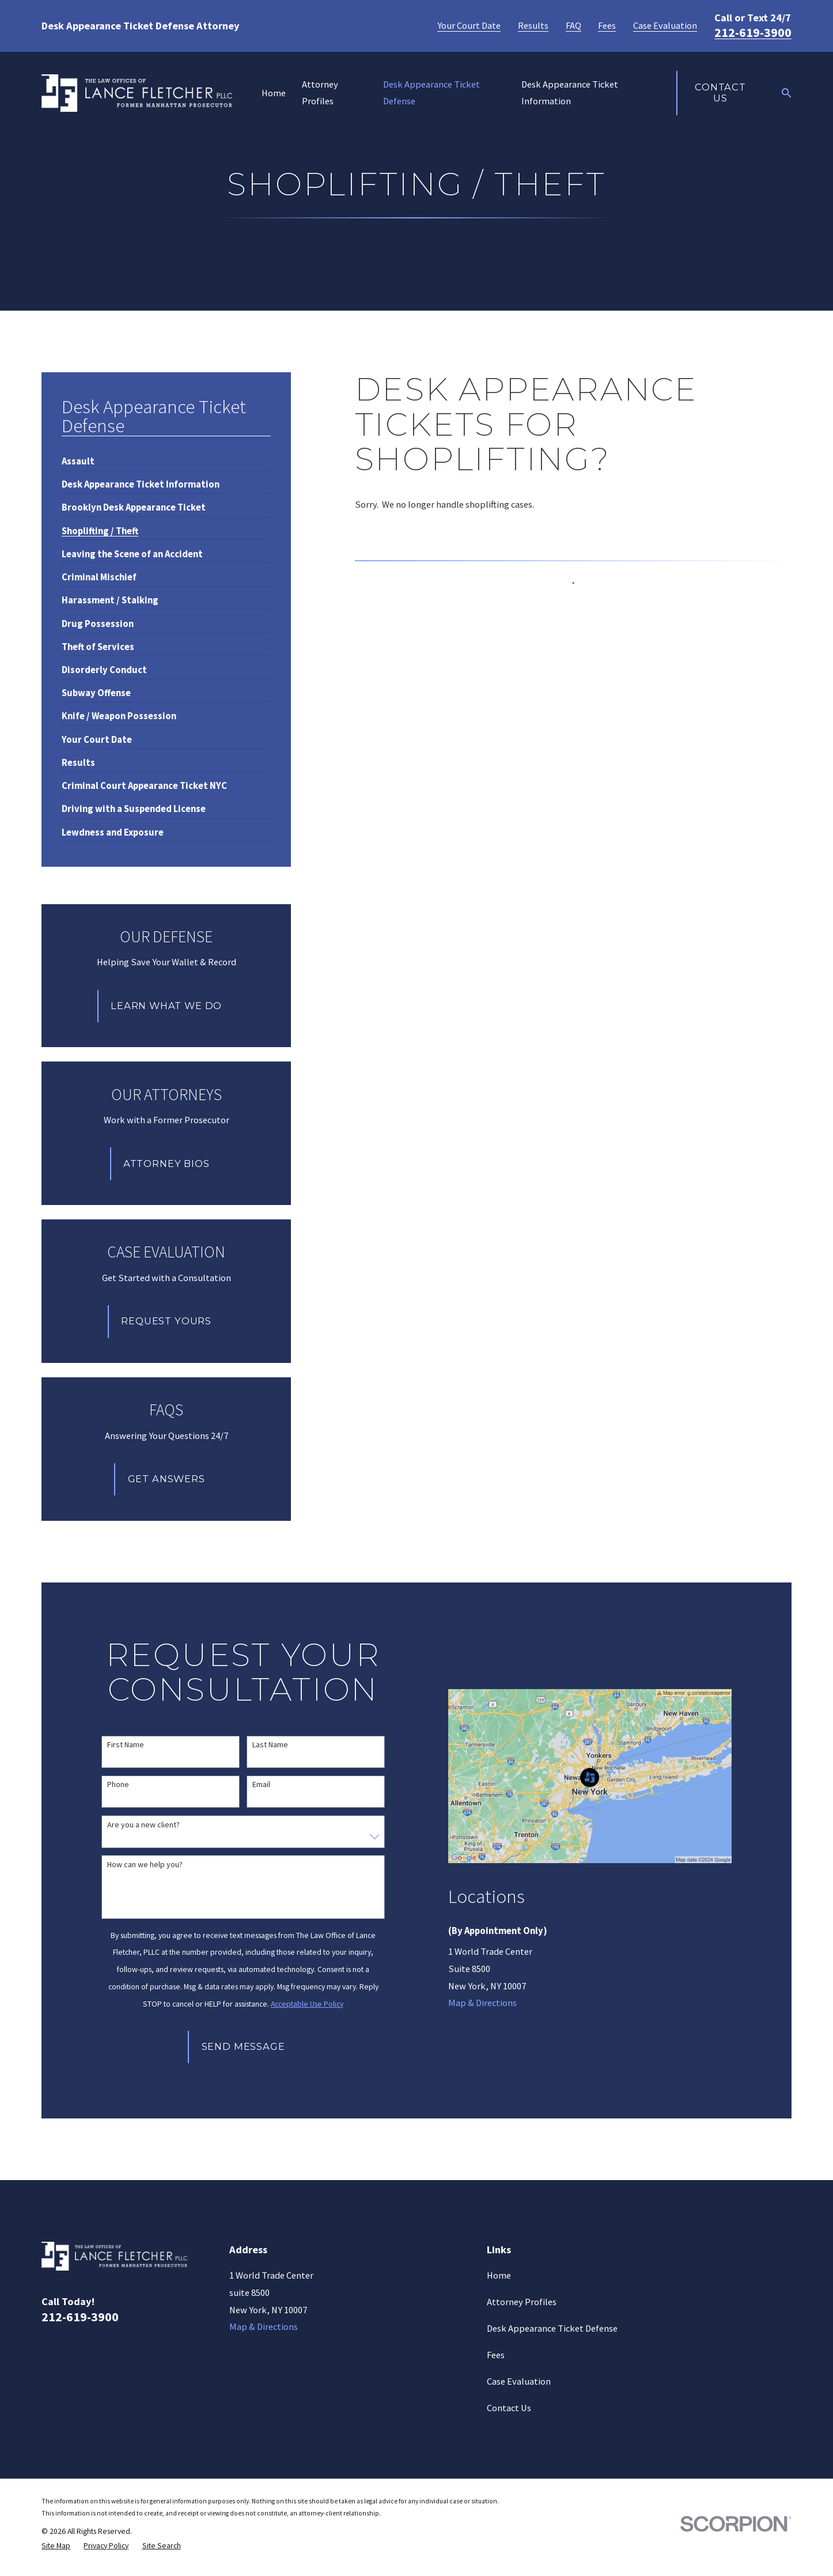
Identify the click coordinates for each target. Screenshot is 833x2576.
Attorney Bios (166, 1163)
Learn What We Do (166, 1005)
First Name (125, 1745)
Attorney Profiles (521, 2302)
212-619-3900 (753, 32)
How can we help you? (145, 1864)
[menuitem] (78, 456)
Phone (118, 1784)
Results (533, 26)
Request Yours (166, 1321)
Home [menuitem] (274, 93)
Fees (607, 26)
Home (499, 2275)
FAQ (573, 26)
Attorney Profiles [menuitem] (320, 93)
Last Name (270, 1745)
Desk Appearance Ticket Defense (552, 2328)
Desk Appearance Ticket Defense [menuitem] (431, 93)
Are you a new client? (143, 1825)
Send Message (243, 2046)
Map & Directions (482, 2003)
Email (261, 1784)
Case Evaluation (665, 26)
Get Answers (166, 1479)
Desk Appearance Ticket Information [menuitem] (569, 93)
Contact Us (720, 92)
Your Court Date (469, 26)
